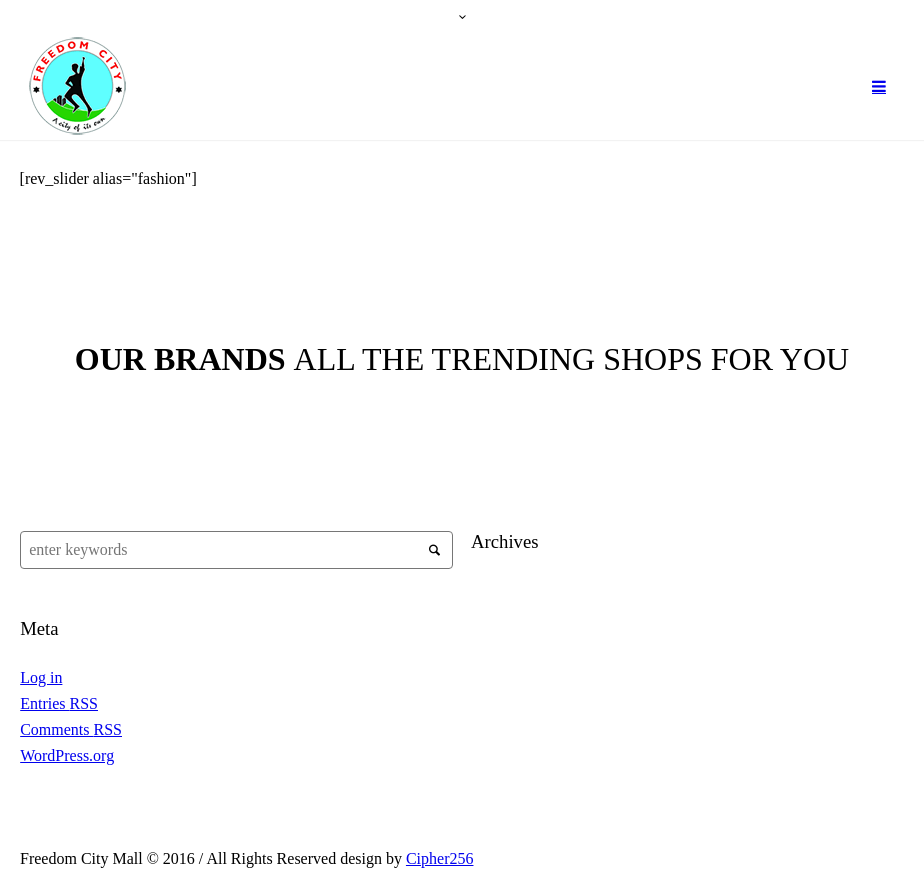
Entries (59, 703)
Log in (41, 677)
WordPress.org (67, 755)
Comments (71, 729)
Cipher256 (440, 858)
